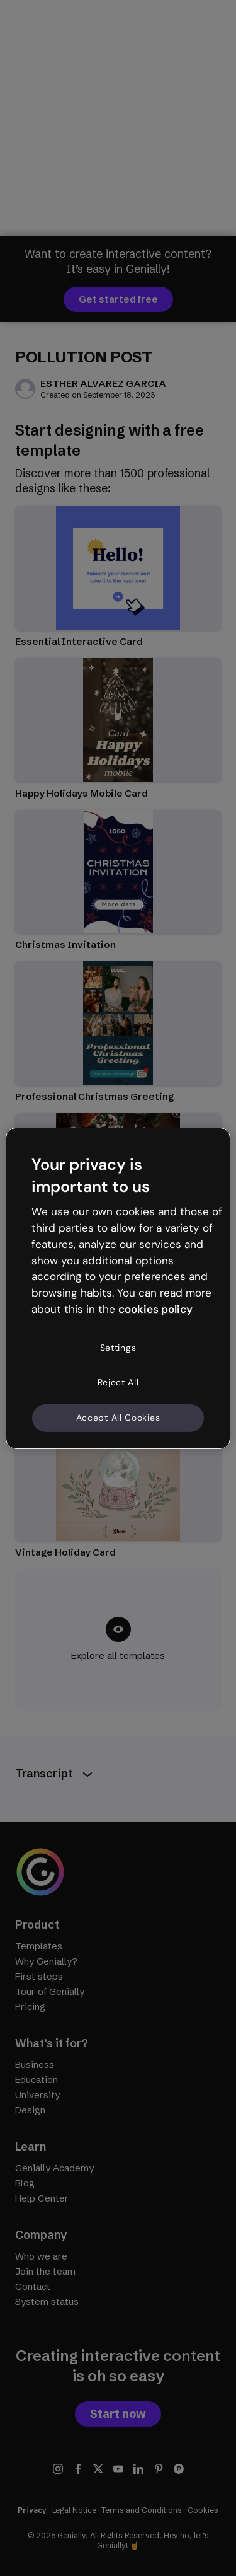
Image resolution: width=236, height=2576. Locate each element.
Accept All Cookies (118, 1417)
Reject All (118, 1382)
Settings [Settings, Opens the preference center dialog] (118, 1347)
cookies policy (155, 1309)
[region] (118, 1287)
